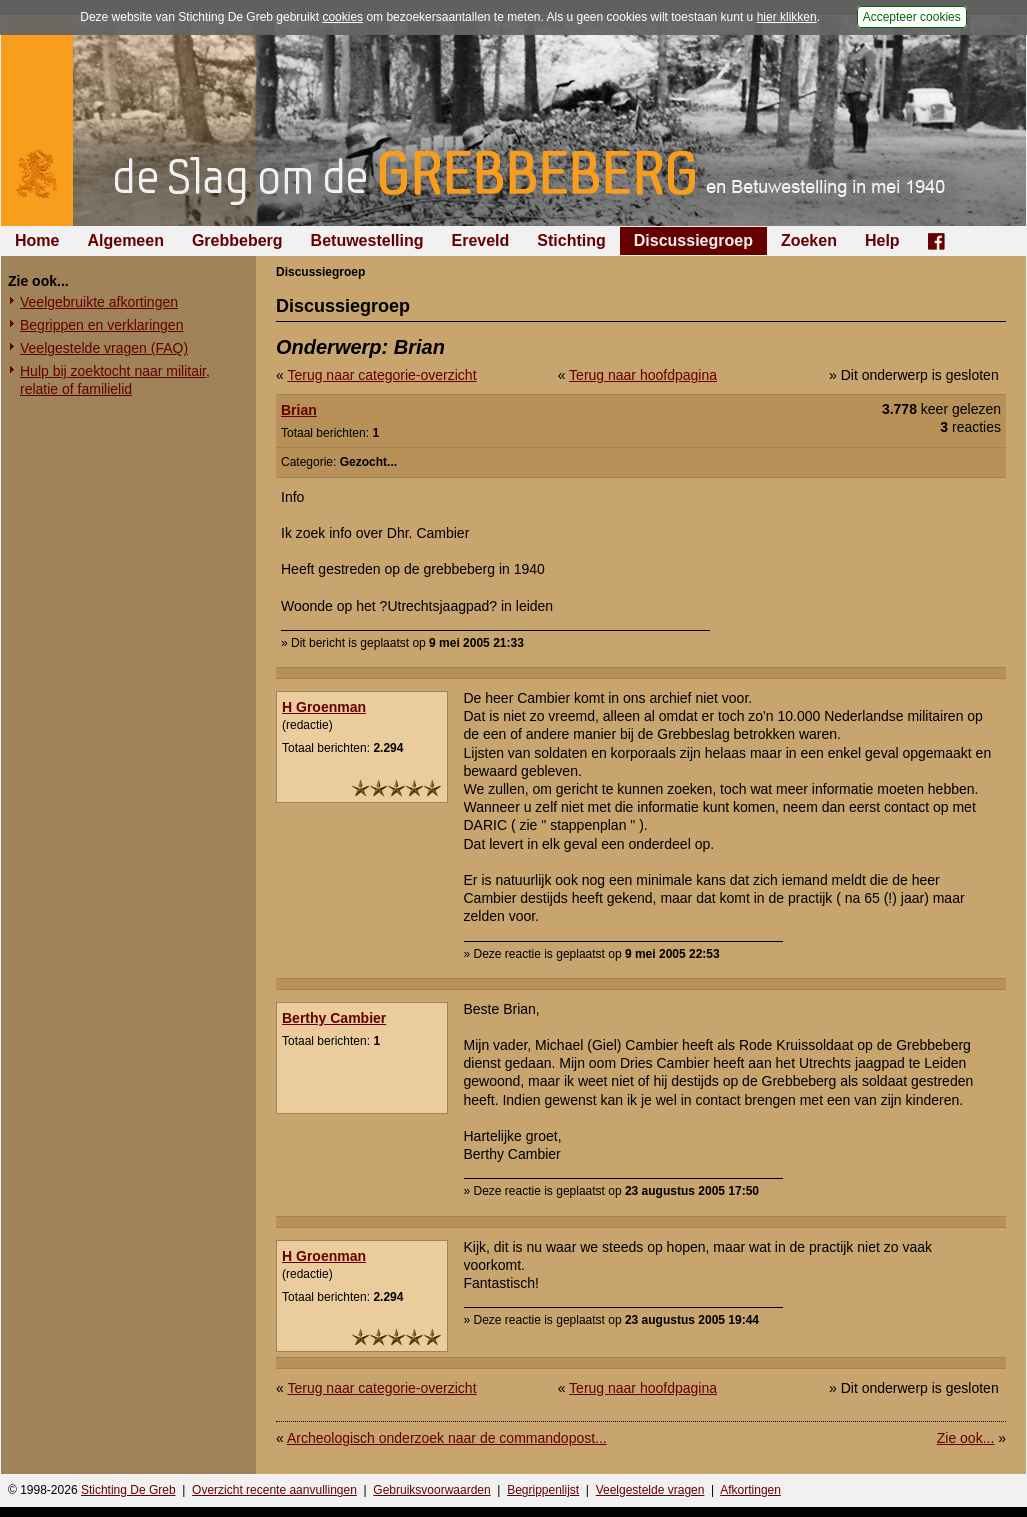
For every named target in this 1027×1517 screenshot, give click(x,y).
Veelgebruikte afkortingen (99, 302)
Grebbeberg (237, 240)
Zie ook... (966, 1438)
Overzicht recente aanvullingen (274, 1490)
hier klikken (787, 17)
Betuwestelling (367, 240)
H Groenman (324, 707)
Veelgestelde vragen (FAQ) (104, 348)
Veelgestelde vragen (650, 1490)
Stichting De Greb (128, 1490)
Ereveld (481, 240)
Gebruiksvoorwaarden (431, 1490)
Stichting (571, 240)
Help (882, 240)
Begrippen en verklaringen (101, 325)
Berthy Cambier (334, 1018)
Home (37, 240)
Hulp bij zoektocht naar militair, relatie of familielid (115, 380)
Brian (299, 410)
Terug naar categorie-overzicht (381, 375)
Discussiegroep (693, 240)
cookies (342, 17)
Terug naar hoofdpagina (643, 375)
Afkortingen (750, 1490)
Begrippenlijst (543, 1490)
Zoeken (809, 240)
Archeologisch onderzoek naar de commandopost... (447, 1438)
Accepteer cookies (912, 17)
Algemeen (125, 240)
